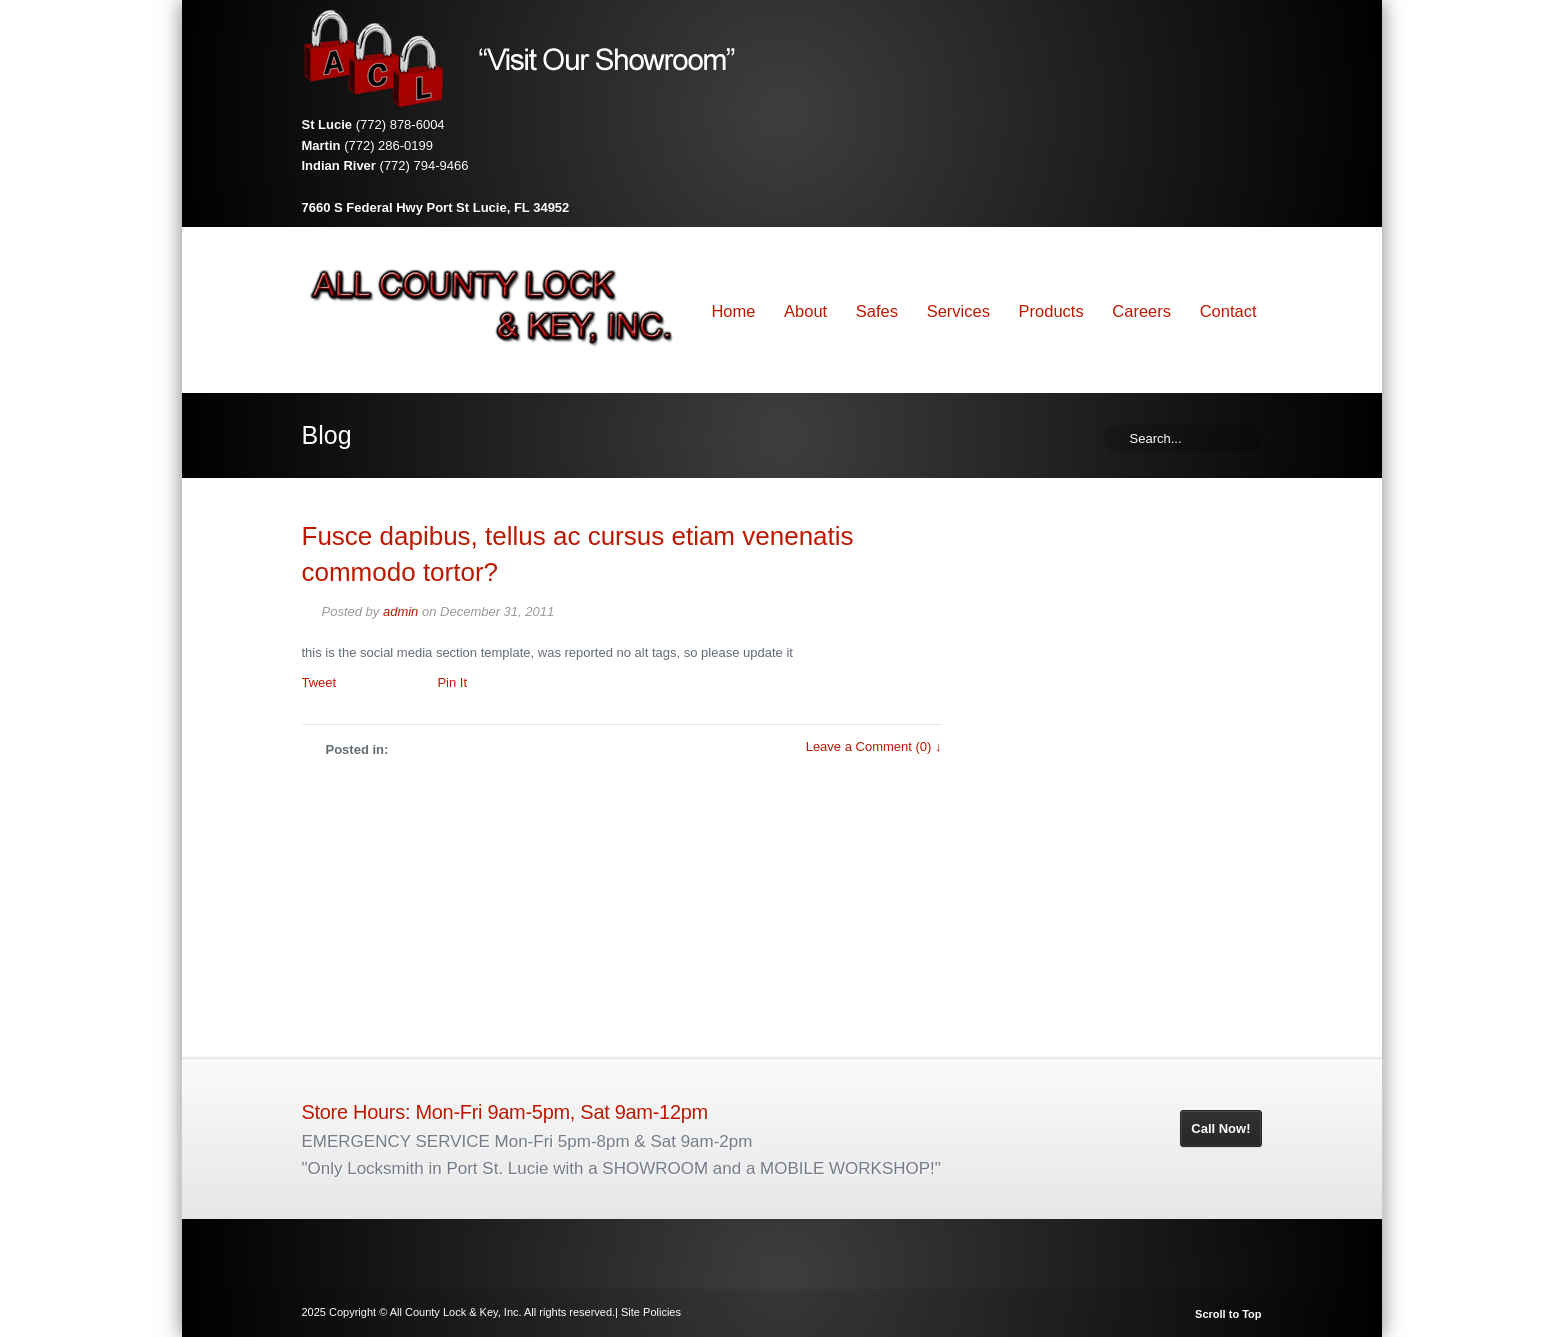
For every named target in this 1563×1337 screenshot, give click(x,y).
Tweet (319, 682)
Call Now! (1220, 1128)
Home (733, 311)
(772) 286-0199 (388, 145)
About (805, 311)
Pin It (452, 682)
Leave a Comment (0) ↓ (874, 746)
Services (958, 311)
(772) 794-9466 (424, 165)
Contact (1228, 311)
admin (400, 611)
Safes (877, 311)
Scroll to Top (1228, 1314)
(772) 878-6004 (400, 124)
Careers (1141, 311)
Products (1051, 311)
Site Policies (651, 1312)
